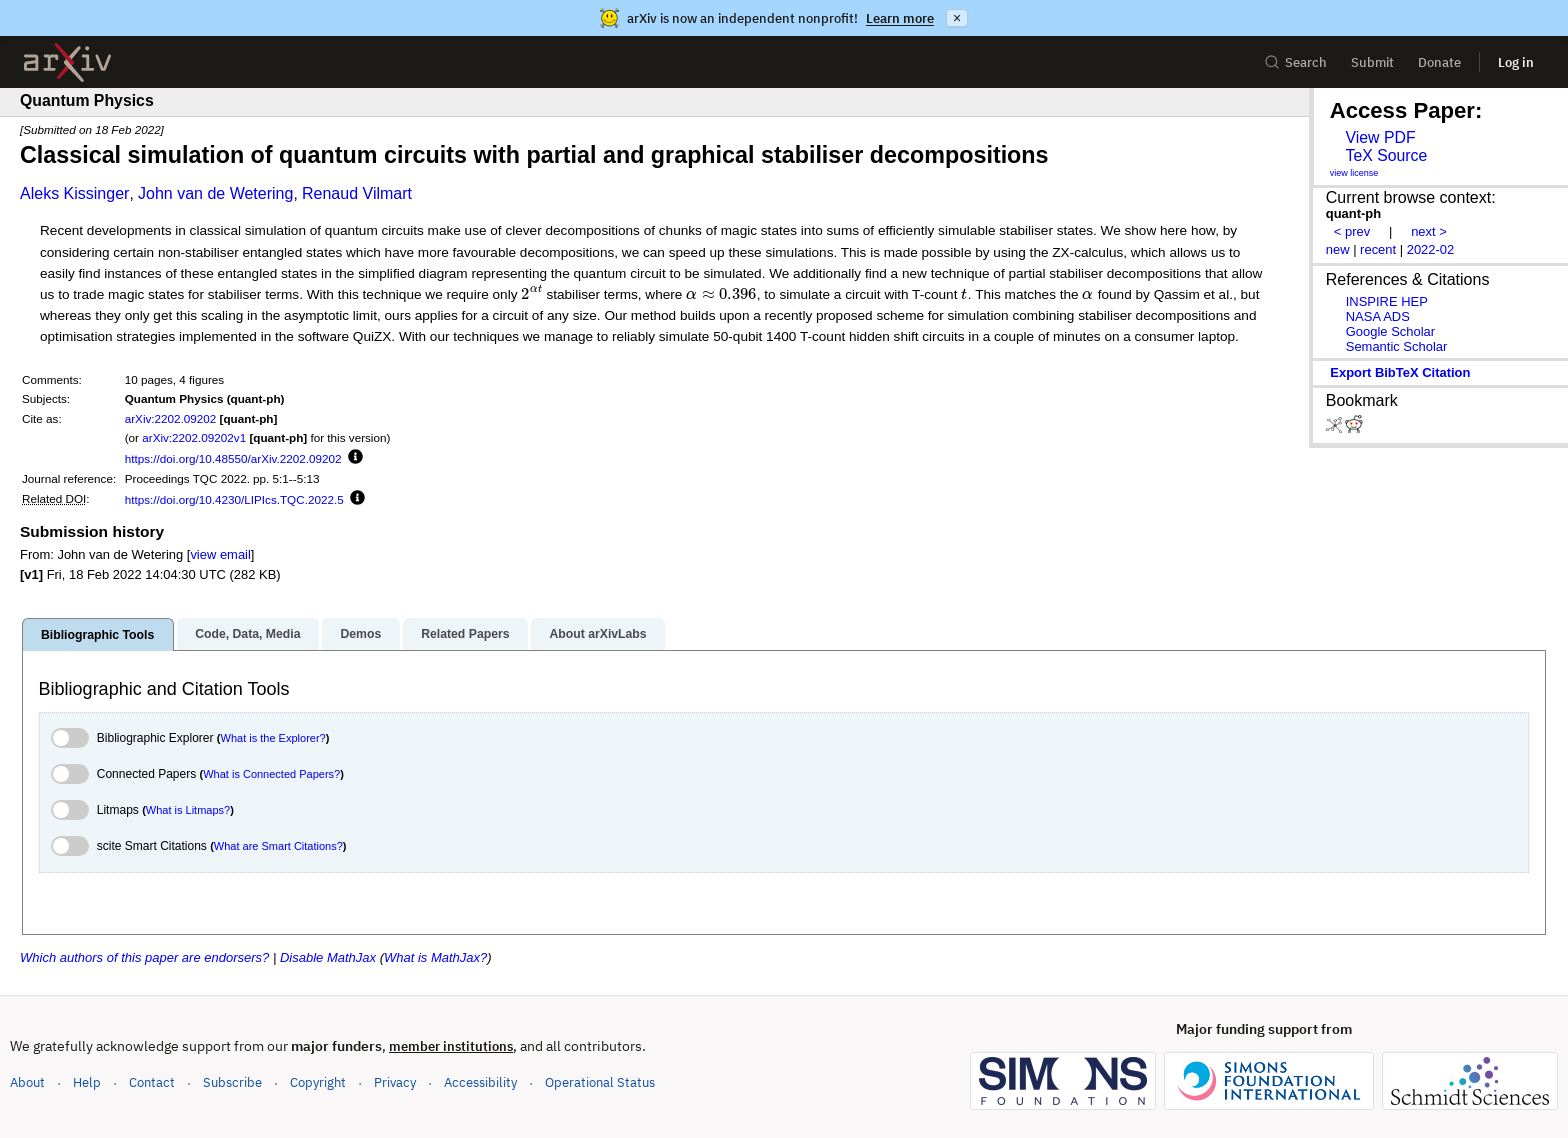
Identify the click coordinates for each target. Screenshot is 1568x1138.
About (27, 1082)
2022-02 (1431, 249)
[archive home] (67, 62)
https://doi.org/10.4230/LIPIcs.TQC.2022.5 (234, 499)
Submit (1372, 62)
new (1338, 249)
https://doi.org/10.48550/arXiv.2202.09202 (233, 458)
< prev (1352, 231)
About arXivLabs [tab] (597, 634)
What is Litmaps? (188, 810)
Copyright (318, 1082)
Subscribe (232, 1082)
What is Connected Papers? (271, 774)
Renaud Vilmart (357, 193)
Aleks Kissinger (74, 193)
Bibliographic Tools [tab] (97, 635)
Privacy (395, 1082)
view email (220, 554)
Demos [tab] (360, 634)
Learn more (900, 18)
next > (1429, 231)
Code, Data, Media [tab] (247, 634)
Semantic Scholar (1397, 346)
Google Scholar (1390, 331)
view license (1354, 173)
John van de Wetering (215, 193)
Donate (1439, 62)
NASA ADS (1378, 316)
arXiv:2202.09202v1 (194, 437)
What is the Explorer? (273, 738)
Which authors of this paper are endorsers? (144, 957)
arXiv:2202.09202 (171, 418)
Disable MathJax (328, 957)
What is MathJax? (435, 957)
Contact (152, 1082)
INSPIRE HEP (1387, 301)
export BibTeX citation (1400, 372)
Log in (1516, 62)
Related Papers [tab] (465, 634)
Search (1295, 62)
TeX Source (1386, 155)
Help (87, 1082)
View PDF (1380, 137)
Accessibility (480, 1082)
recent (1378, 249)
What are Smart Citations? (278, 846)
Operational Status (600, 1081)
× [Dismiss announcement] (957, 18)
